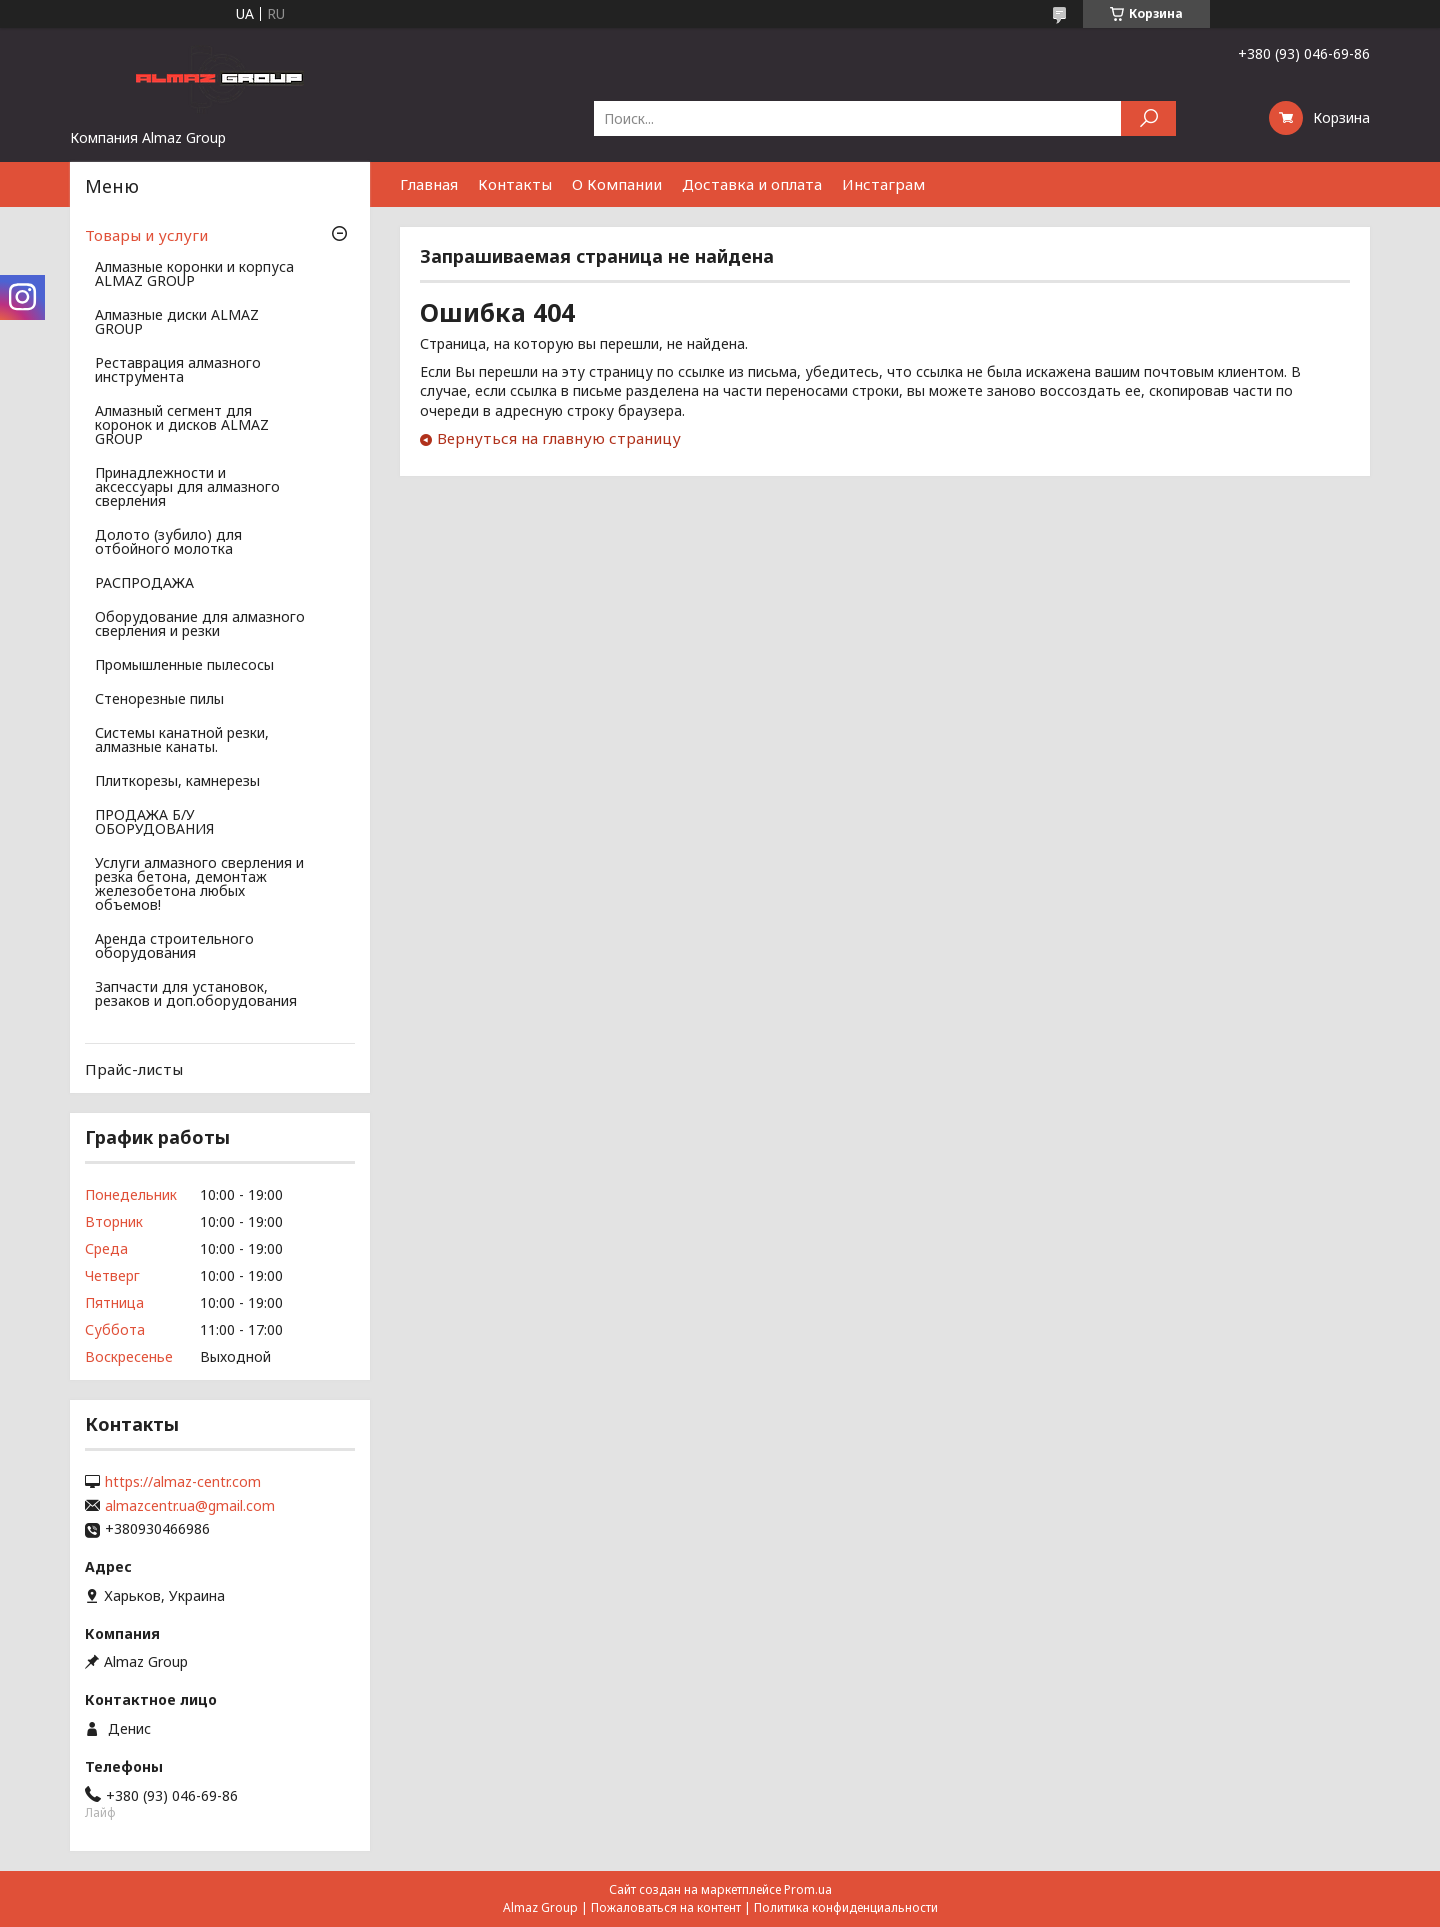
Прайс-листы (134, 1069)
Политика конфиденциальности (846, 1907)
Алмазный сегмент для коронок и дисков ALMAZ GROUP (182, 426)
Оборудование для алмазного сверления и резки (200, 625)
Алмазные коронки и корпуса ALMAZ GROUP (194, 275)
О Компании (617, 184)
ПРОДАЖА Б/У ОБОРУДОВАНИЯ (154, 823)
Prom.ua (808, 1889)
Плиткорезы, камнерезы (177, 782)
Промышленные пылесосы (184, 666)
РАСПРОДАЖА (144, 584)
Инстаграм (883, 184)
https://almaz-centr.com (183, 1482)
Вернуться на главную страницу (559, 438)
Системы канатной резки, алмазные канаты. (182, 741)
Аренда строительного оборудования (174, 947)
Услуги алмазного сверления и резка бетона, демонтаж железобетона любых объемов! (199, 885)
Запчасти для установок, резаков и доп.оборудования (196, 995)
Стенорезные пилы (159, 700)
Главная (429, 184)
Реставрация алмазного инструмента (178, 371)
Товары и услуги (146, 235)
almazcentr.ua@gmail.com (190, 1506)
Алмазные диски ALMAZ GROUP (177, 323)
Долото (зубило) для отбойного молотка (168, 543)
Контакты (515, 184)
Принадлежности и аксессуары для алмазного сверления (187, 488)
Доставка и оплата (752, 184)
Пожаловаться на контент (666, 1907)
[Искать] (1148, 118)
